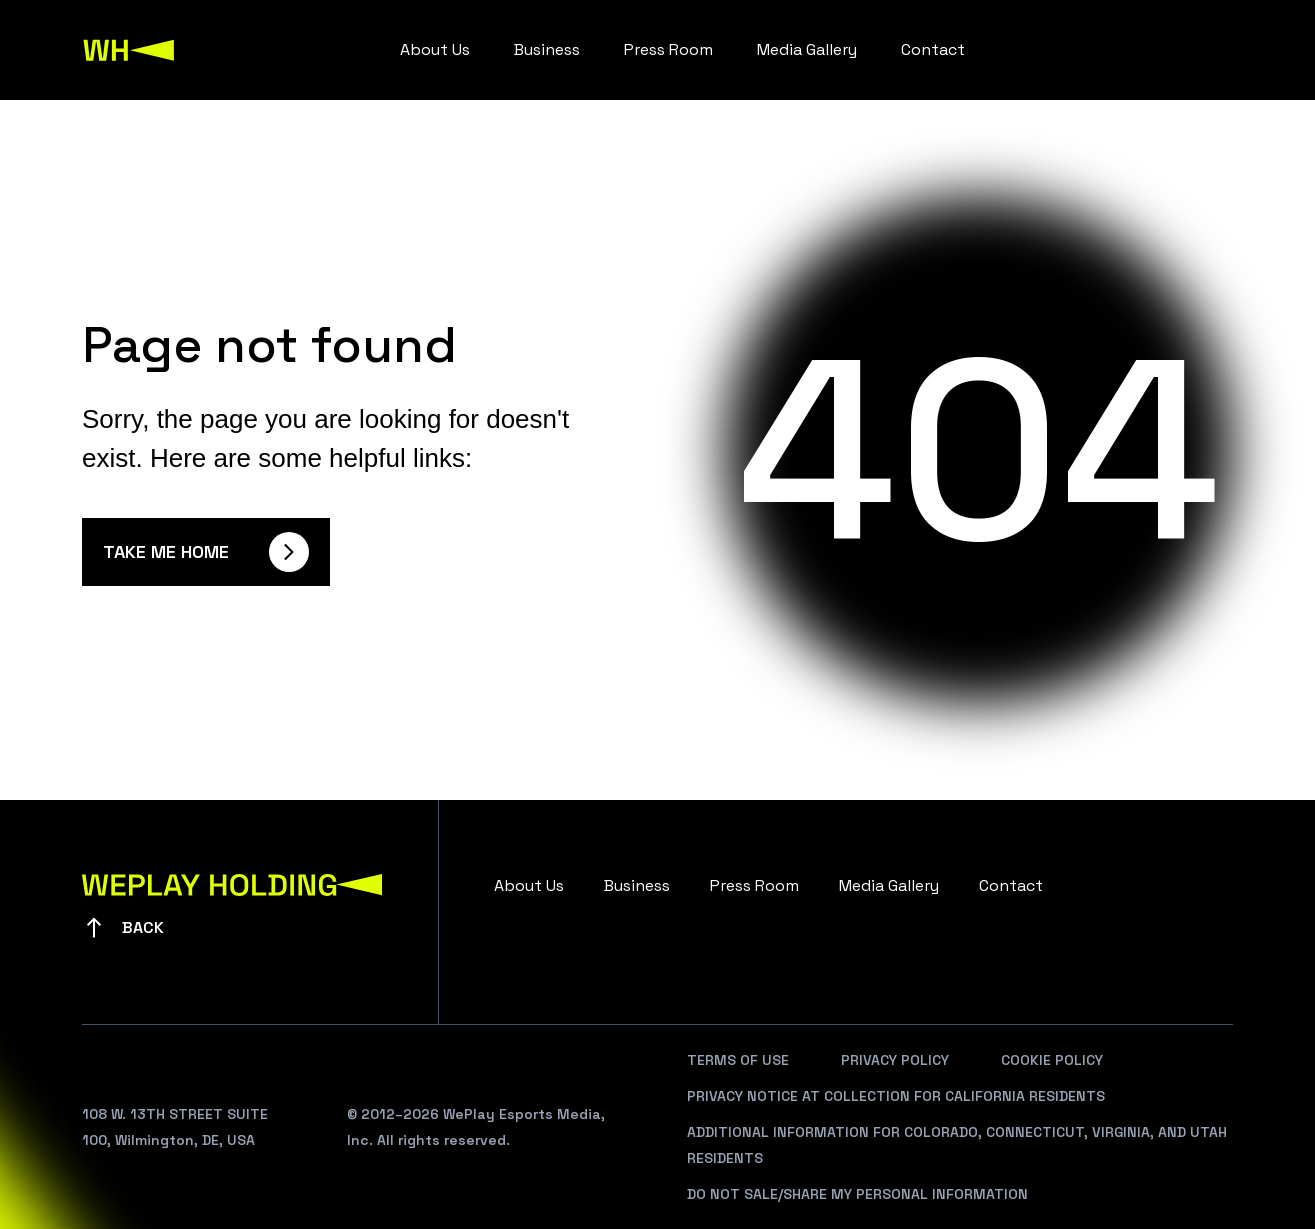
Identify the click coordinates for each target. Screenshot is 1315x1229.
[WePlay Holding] (129, 50)
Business (547, 49)
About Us (435, 49)
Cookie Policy (1052, 1060)
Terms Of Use (738, 1060)
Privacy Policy (895, 1060)
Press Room (668, 49)
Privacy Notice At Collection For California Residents (896, 1096)
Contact (933, 49)
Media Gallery (807, 49)
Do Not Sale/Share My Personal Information (857, 1194)
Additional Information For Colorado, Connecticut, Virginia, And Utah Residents (957, 1145)
